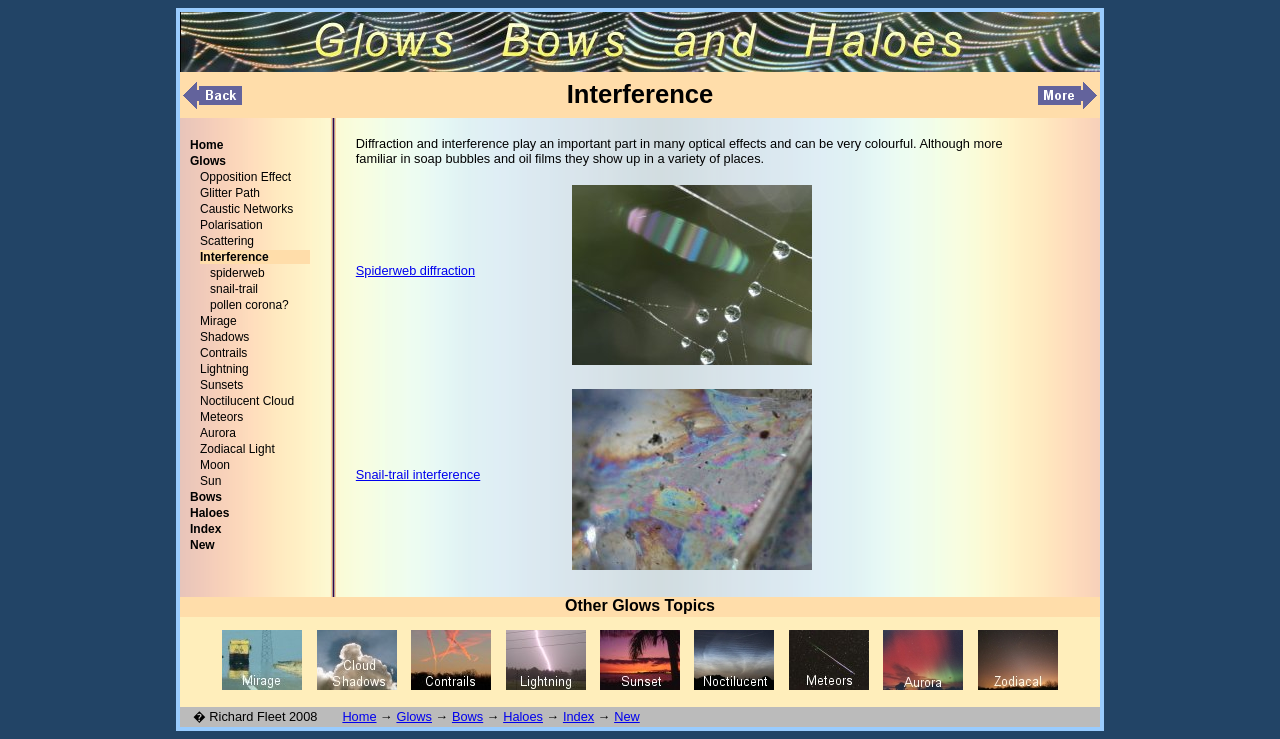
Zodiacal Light (237, 449)
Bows (467, 716)
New (627, 716)
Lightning (224, 369)
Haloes (523, 716)
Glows (414, 716)
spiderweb (237, 273)
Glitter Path (230, 193)
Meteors (221, 417)
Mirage (218, 321)
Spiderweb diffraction (415, 270)
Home (359, 716)
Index (578, 716)
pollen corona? (249, 305)
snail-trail (234, 289)
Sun (210, 481)
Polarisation (231, 225)
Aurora (218, 433)
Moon (215, 465)
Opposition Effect (245, 177)
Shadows (224, 337)
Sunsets (221, 385)
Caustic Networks (246, 209)
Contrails (223, 353)
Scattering (227, 241)
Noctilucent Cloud (247, 401)
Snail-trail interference (418, 474)
